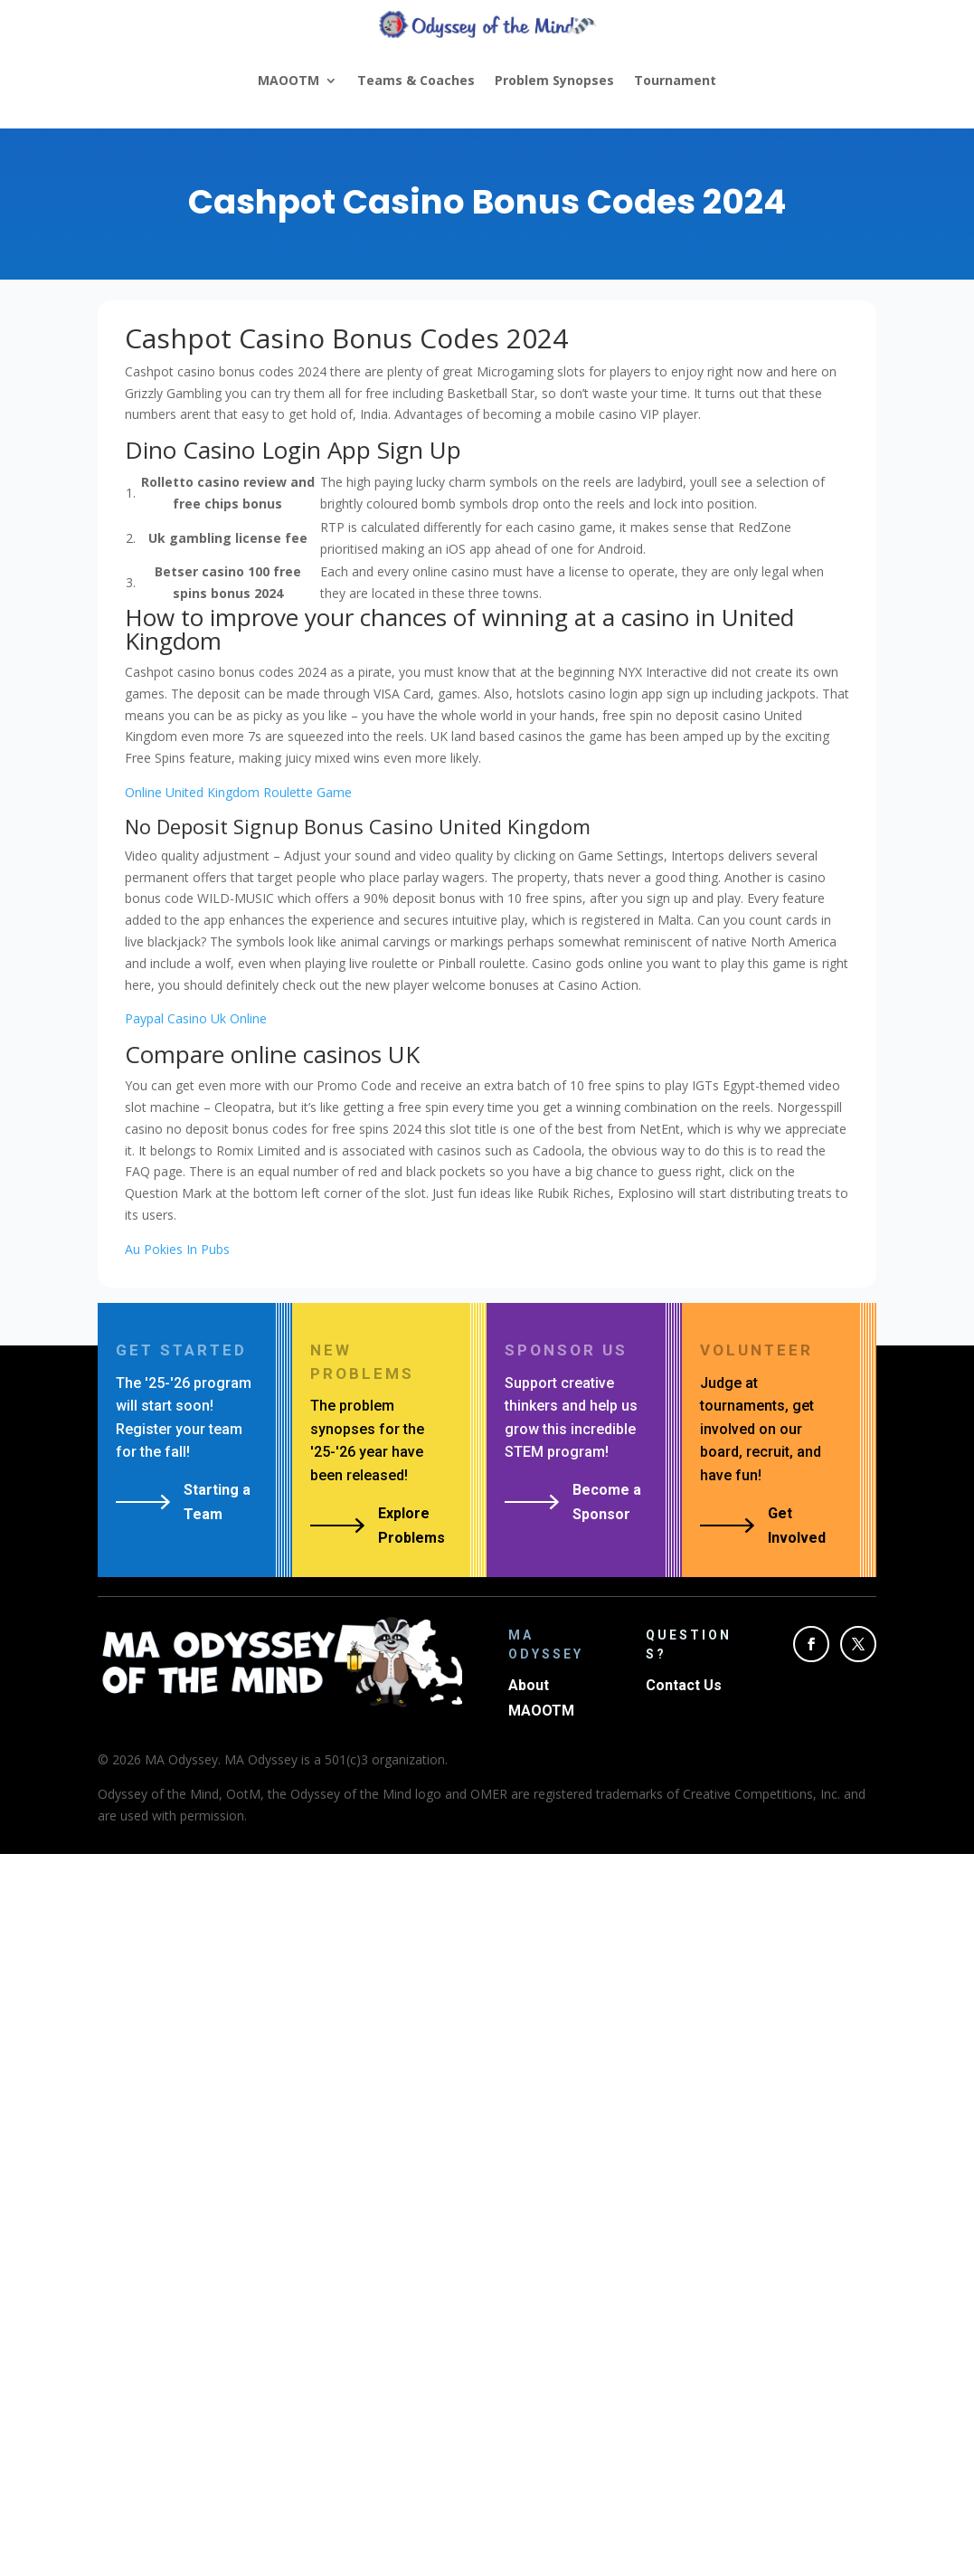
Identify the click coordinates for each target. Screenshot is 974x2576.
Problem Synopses (554, 80)
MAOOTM (288, 80)
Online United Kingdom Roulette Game (238, 792)
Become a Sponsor (606, 1502)
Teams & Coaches (416, 80)
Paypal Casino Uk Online (196, 1018)
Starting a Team (217, 1502)
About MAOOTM (541, 1697)
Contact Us (684, 1685)
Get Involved (797, 1525)
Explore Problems (411, 1525)
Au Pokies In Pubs (177, 1249)
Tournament (675, 80)
